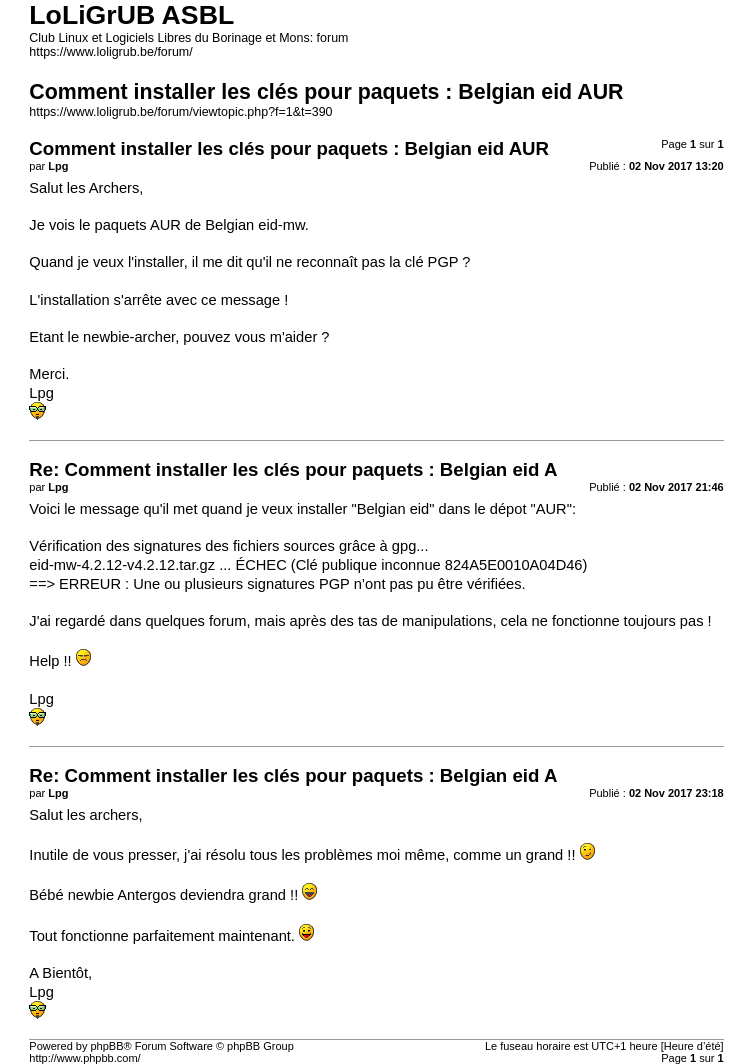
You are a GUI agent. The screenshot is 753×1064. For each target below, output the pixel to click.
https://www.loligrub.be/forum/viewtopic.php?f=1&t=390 (180, 112)
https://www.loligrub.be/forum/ (110, 52)
